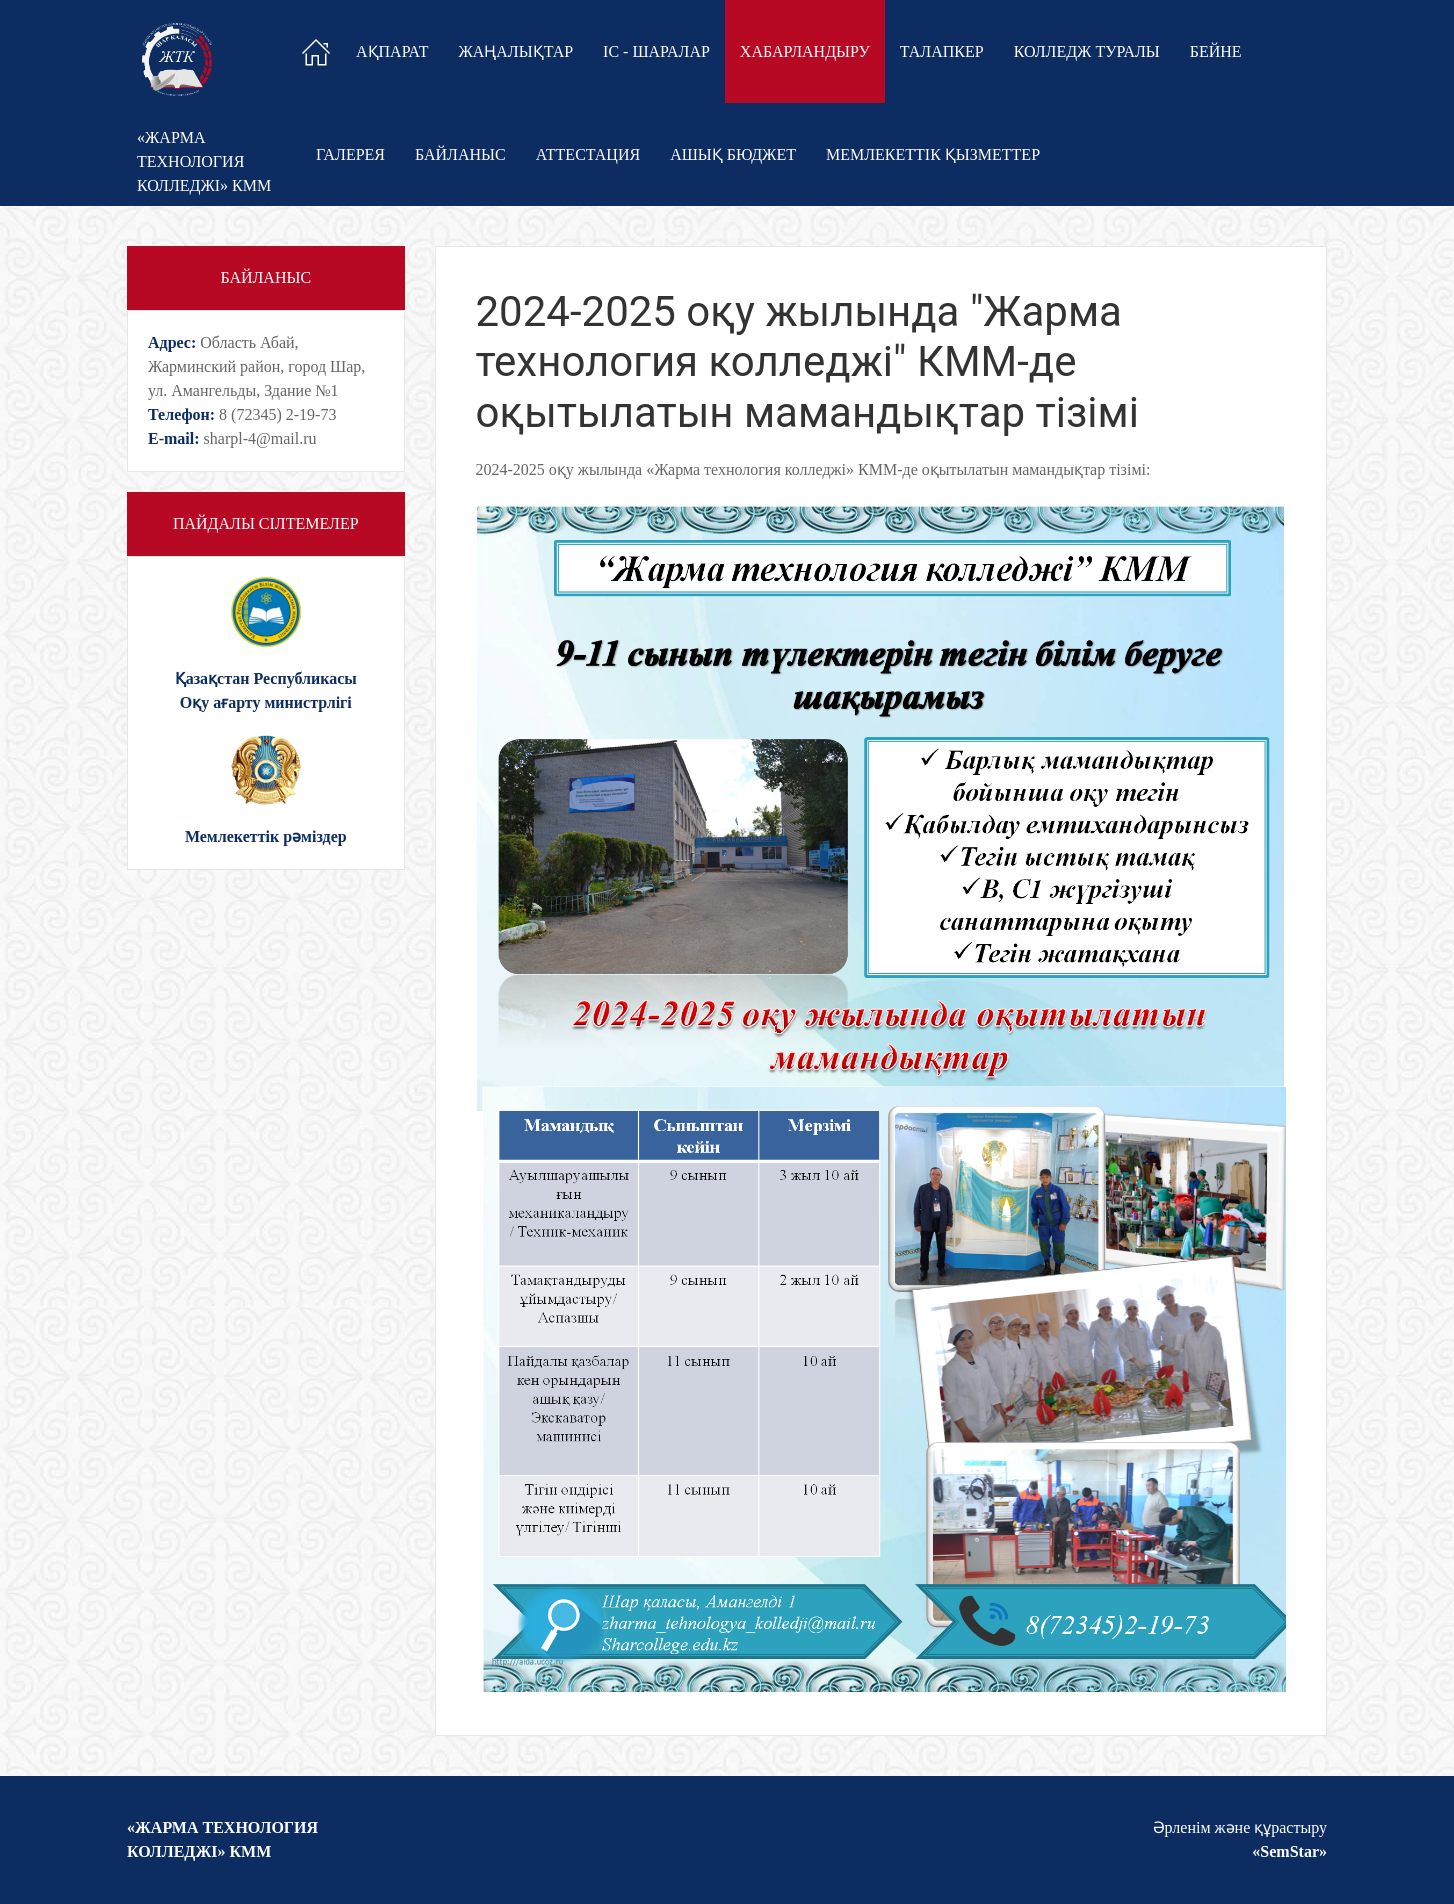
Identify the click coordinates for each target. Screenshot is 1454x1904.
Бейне (1216, 51)
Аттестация (588, 154)
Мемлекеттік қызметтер (933, 154)
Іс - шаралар (656, 51)
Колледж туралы (1087, 51)
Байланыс (460, 154)
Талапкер (942, 51)
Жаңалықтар (515, 51)
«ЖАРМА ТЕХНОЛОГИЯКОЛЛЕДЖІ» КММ (204, 161)
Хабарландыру (805, 51)
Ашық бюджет (733, 154)
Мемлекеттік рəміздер (266, 836)
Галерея (350, 154)
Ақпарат (392, 51)
